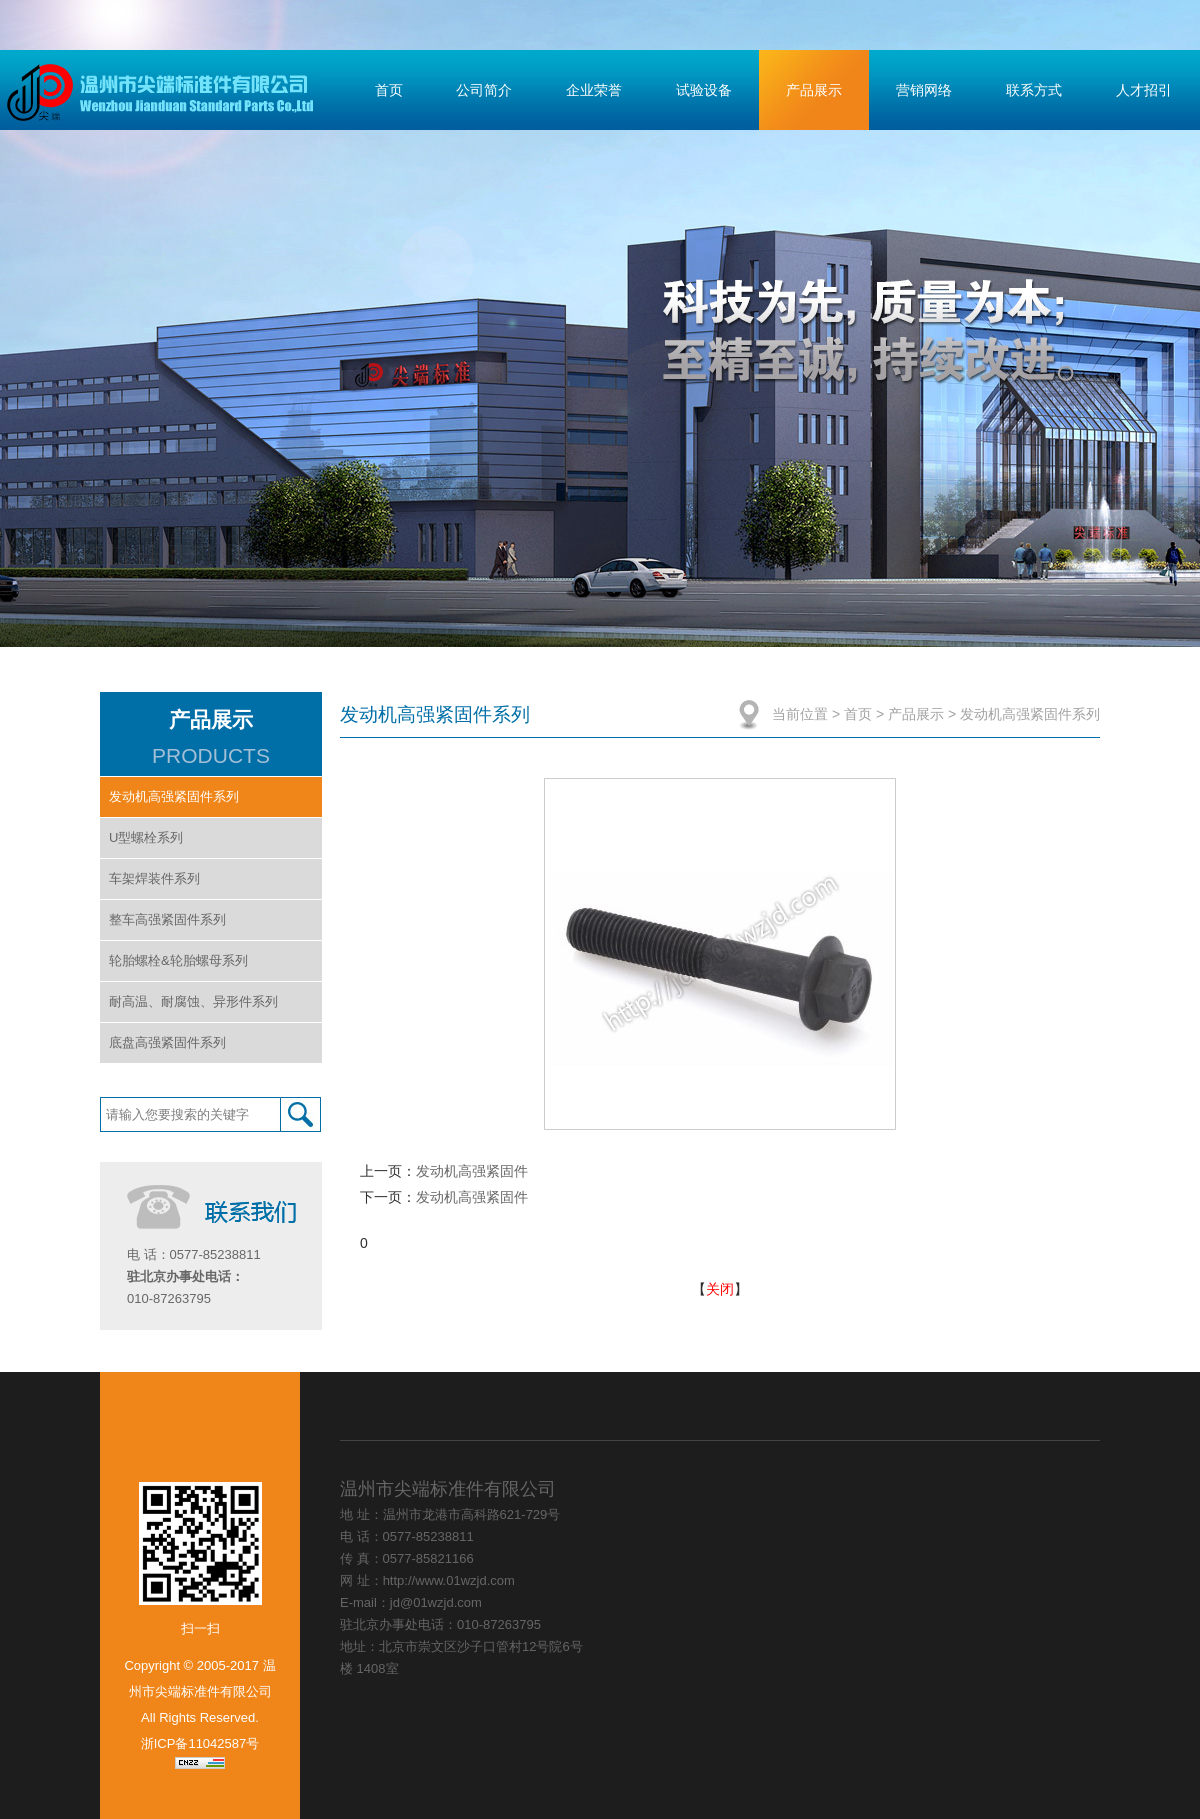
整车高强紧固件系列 (167, 919)
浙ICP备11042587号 (200, 1743)
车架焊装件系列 (154, 878)
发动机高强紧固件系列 (174, 796)
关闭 (720, 1289)
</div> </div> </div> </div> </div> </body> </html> (851, 1588)
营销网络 (924, 90)
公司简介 (484, 90)
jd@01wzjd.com (436, 1602)
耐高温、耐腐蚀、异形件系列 (193, 1001)
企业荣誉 (594, 90)
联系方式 (1034, 90)
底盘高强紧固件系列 (167, 1042)
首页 (389, 90)
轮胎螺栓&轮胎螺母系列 (178, 960)
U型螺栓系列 (146, 837)
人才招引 (1144, 90)
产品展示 (814, 90)
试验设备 (704, 90)
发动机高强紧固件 (472, 1171)
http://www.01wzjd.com (449, 1580)
